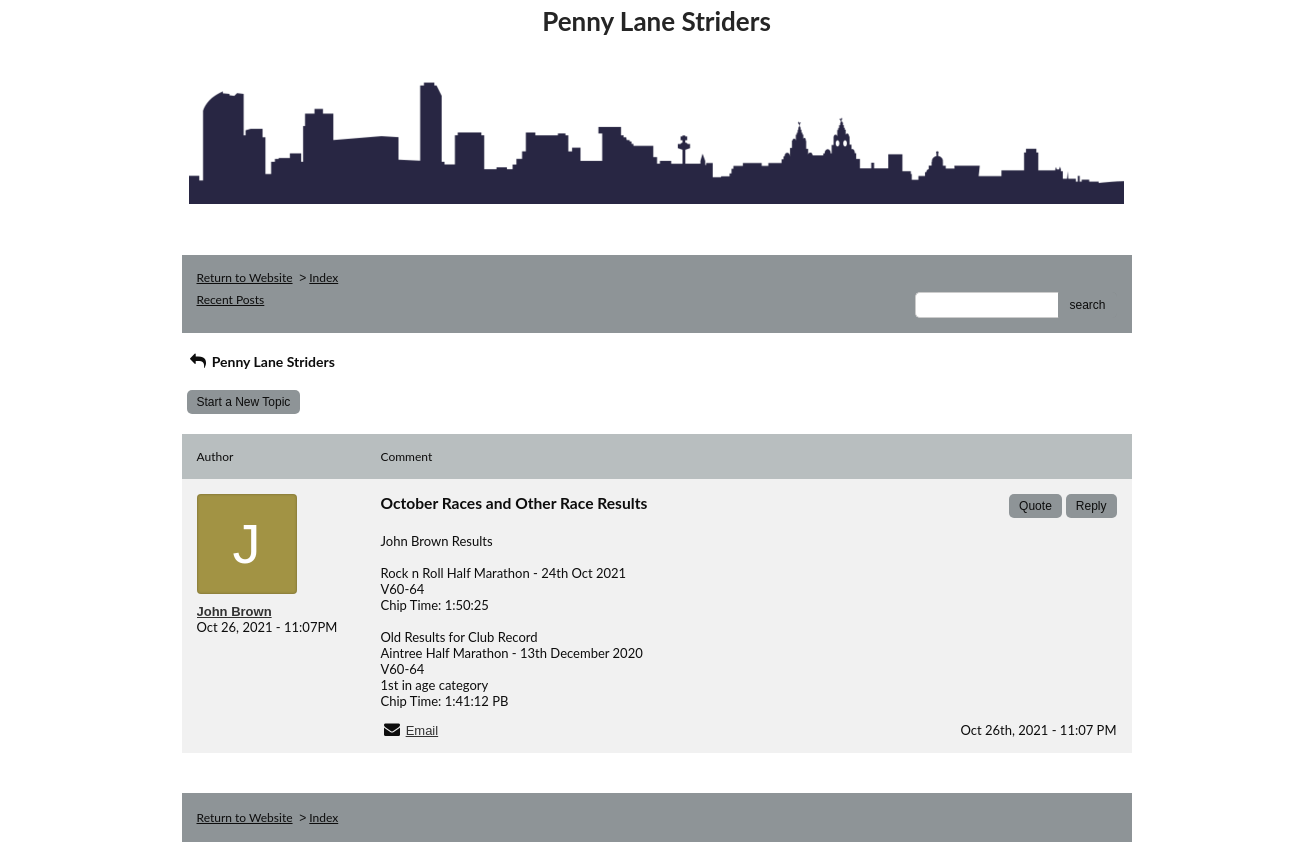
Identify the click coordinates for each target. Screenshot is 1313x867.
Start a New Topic (244, 402)
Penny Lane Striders (261, 361)
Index (323, 277)
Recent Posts (231, 299)
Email (422, 730)
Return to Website (245, 277)
